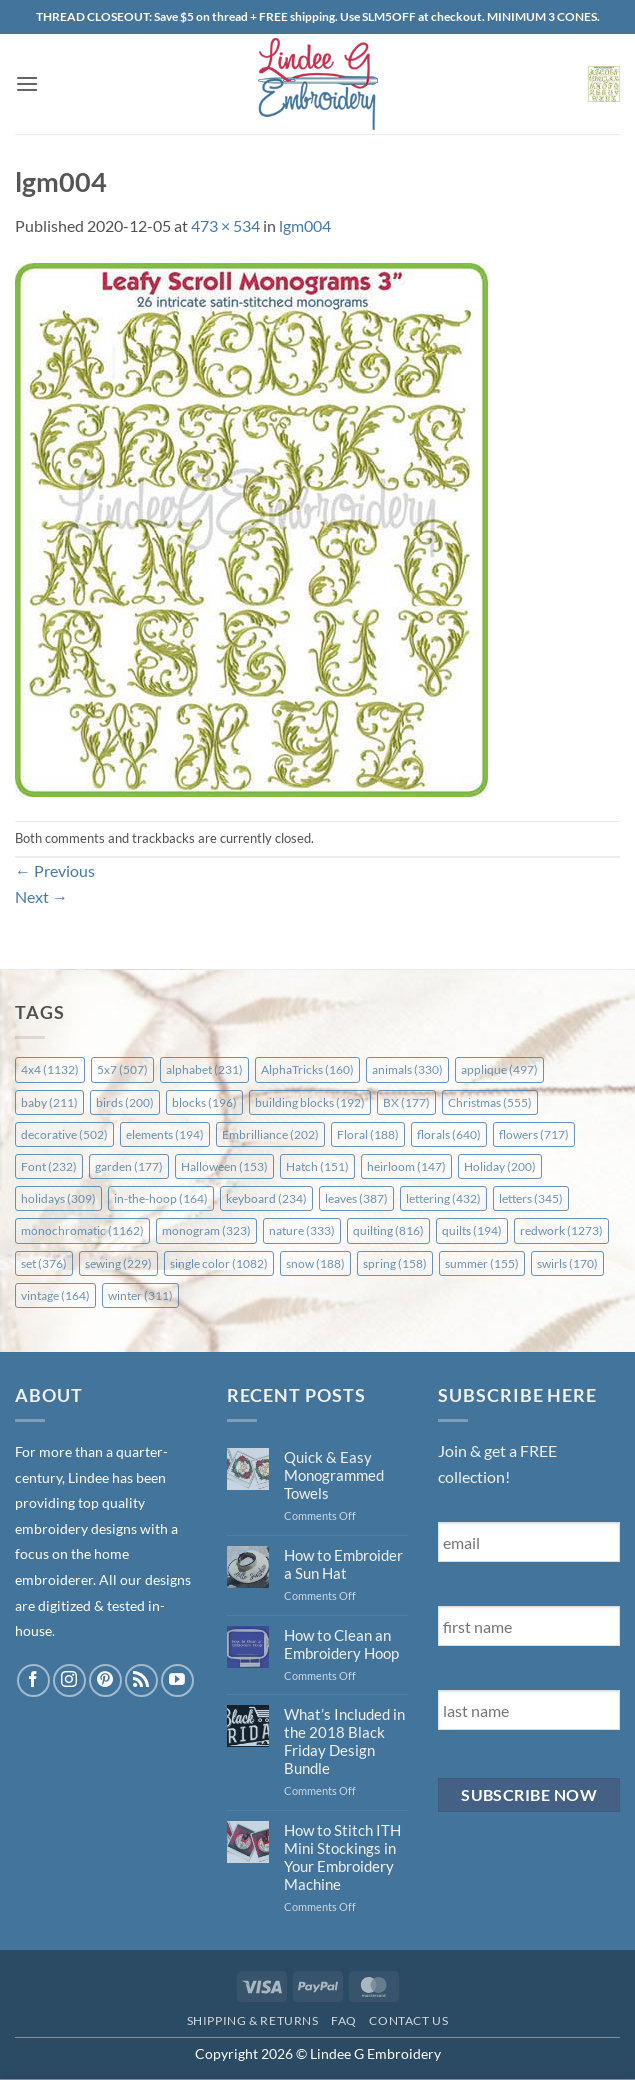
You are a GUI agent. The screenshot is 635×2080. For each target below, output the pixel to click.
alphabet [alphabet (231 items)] (204, 1069)
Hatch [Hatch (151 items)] (317, 1166)
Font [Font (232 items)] (49, 1166)
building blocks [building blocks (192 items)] (310, 1102)
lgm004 (305, 225)
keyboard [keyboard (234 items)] (266, 1198)
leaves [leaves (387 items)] (356, 1198)
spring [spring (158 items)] (395, 1263)
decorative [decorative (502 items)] (64, 1134)
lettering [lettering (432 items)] (443, 1198)
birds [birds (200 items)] (125, 1102)
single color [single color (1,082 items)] (219, 1263)
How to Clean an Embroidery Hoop (341, 1644)
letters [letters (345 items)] (531, 1198)
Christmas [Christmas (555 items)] (490, 1102)
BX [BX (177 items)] (406, 1102)
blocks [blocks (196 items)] (204, 1102)
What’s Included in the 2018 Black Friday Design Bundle (344, 1741)
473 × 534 (225, 225)
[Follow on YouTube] (177, 1680)
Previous (55, 870)
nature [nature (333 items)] (302, 1230)
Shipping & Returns (253, 2020)
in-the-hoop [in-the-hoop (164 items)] (161, 1198)
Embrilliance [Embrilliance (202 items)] (270, 1134)
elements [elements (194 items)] (165, 1134)
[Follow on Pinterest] (105, 1680)
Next (41, 896)
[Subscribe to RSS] (141, 1680)
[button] (27, 83)
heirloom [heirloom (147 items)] (406, 1166)
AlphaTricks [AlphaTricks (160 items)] (307, 1069)
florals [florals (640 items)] (449, 1134)
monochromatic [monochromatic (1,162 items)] (82, 1230)
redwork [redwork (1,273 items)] (561, 1230)
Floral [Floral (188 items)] (368, 1134)
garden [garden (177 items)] (129, 1166)
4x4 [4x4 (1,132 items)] (50, 1069)
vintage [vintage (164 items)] (55, 1295)
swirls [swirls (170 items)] (567, 1263)
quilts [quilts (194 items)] (472, 1230)
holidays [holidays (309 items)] (58, 1198)
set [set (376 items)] (44, 1263)
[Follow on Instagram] (69, 1680)
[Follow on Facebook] (33, 1680)
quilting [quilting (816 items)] (388, 1230)
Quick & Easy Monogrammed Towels (334, 1475)
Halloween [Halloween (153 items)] (224, 1166)
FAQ (344, 2020)
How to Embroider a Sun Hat (343, 1564)
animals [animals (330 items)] (407, 1069)
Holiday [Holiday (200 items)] (500, 1166)
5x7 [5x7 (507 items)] (122, 1069)
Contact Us (408, 2020)
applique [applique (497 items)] (499, 1069)
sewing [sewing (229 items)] (118, 1263)
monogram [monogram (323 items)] (206, 1230)
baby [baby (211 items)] (49, 1102)
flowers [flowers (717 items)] (534, 1134)
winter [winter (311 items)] (140, 1295)
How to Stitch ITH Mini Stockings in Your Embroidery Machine (342, 1857)
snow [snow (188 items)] (315, 1263)
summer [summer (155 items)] (482, 1263)
